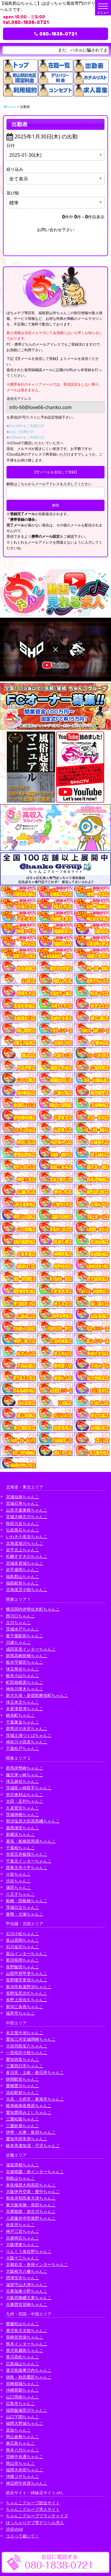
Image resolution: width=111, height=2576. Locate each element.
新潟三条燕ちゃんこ (24, 2006)
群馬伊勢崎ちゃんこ (24, 1768)
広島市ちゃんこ (20, 2403)
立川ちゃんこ (18, 1622)
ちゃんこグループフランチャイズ (37, 2515)
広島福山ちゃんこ (22, 2363)
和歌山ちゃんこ (20, 2178)
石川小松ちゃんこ (22, 1933)
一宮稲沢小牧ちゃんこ (26, 2052)
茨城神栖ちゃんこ (22, 1814)
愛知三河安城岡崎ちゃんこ (31, 2039)
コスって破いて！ (22, 2536)
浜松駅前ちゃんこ (22, 2092)
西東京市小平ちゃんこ (26, 1867)
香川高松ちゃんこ (22, 2357)
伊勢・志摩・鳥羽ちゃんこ (31, 2132)
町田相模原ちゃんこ (24, 1682)
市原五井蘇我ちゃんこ (26, 1854)
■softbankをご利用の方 (25, 437)
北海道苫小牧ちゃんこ (26, 1589)
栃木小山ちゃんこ (22, 1675)
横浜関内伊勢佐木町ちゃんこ (33, 1609)
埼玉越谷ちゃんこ (22, 1781)
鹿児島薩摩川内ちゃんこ (29, 2370)
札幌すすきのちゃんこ (26, 1556)
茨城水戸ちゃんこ (22, 1629)
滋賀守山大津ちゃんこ (26, 2284)
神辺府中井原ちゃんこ (26, 2483)
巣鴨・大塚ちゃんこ (24, 1914)
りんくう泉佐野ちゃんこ (29, 2251)
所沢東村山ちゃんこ (24, 1794)
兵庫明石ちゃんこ (22, 2238)
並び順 (13, 193)
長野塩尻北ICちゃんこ (26, 1993)
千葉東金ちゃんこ (22, 1722)
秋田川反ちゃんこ (22, 1523)
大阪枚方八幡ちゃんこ (26, 2271)
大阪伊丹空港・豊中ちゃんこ (33, 2191)
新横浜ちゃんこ (20, 1834)
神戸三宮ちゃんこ (22, 2231)
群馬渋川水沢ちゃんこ (26, 1728)
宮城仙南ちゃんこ (22, 1496)
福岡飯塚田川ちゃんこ (26, 2410)
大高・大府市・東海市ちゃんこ (35, 2099)
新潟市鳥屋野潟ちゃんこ (29, 1986)
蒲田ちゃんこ (18, 1887)
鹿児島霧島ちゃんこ (24, 2350)
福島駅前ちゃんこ (22, 1583)
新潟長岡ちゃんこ (22, 1960)
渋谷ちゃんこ (18, 1881)
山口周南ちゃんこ (22, 2397)
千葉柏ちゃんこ (20, 1847)
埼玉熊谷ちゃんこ (22, 1669)
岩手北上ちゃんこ (22, 1550)
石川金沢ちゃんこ (22, 1946)
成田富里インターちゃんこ (31, 1649)
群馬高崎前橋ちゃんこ (26, 1655)
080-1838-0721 (55, 34)
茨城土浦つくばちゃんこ (29, 1735)
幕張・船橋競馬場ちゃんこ (31, 1841)
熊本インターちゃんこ (26, 2344)
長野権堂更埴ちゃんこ (26, 1980)
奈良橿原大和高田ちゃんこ (31, 2185)
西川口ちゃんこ (20, 1616)
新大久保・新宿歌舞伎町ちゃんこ (37, 1695)
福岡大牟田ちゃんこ (24, 2470)
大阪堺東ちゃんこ (22, 2244)
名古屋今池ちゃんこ (24, 2032)
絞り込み (15, 169)
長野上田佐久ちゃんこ (26, 1999)
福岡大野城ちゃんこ (24, 2423)
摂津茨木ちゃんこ (22, 2277)
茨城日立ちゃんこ (22, 1907)
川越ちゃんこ (18, 1642)
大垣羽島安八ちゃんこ (26, 2046)
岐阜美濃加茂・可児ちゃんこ (33, 2145)
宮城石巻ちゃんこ (22, 1503)
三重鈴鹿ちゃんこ (22, 2125)
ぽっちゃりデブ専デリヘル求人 (35, 2522)
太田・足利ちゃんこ (24, 1801)
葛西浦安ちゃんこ (22, 1828)
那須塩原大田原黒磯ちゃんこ (33, 1821)
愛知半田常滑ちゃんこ (26, 2138)
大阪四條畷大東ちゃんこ (29, 2297)
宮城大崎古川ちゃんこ (26, 1516)
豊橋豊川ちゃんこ (22, 2085)
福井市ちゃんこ (20, 2013)
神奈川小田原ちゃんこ (26, 1742)
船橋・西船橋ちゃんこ (26, 1900)
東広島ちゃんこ (20, 2443)
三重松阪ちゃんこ (22, 2119)
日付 (11, 145)
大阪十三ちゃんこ (22, 2258)
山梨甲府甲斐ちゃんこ (26, 1973)
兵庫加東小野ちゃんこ (26, 2291)
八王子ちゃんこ (20, 1894)
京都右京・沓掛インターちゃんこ (37, 2264)
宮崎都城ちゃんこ (22, 2383)
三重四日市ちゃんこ (24, 2066)
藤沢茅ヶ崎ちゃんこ (24, 1775)
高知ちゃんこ (18, 2430)
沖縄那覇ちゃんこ (22, 2390)
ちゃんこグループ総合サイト (33, 2502)
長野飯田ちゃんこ (22, 1967)
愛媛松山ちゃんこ (22, 2323)
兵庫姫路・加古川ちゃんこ (31, 2211)
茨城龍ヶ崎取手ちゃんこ (29, 1788)
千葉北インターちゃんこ (29, 1861)
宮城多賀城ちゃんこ (24, 1563)
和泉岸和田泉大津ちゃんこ (31, 2198)
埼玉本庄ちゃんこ (22, 1702)
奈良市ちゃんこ (20, 2224)
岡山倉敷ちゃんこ (22, 2436)
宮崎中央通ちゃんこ (24, 2456)
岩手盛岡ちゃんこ (22, 1569)
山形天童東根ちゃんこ (26, 1510)
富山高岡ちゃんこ (22, 1940)
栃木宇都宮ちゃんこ (24, 1662)
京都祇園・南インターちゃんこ (35, 2171)
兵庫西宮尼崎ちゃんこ (26, 2304)
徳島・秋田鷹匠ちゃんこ (29, 2377)
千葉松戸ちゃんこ (22, 1748)
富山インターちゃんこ (26, 1953)
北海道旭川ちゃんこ (24, 1543)
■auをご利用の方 (20, 431)
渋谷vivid (14, 2529)
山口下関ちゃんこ (22, 2417)
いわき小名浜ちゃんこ (26, 1536)
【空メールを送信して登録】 (56, 472)
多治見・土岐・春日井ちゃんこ (35, 2072)
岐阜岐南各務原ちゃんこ (29, 2105)
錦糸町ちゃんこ (20, 1715)
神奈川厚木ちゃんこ (24, 1689)
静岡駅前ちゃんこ (22, 2079)
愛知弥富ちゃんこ (22, 2059)
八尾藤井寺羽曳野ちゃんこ (31, 2218)
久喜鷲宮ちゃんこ (22, 1808)
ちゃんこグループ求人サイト (33, 2509)
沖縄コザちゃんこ (22, 2476)
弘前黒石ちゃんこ (22, 1530)
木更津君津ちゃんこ (24, 1708)
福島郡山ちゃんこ (22, 1576)
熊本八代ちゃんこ (22, 2450)
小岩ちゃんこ (18, 1874)
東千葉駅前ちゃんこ (24, 1635)
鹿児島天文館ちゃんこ (26, 2330)
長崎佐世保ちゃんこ (24, 2337)
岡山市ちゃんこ (20, 2463)
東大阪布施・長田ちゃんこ (31, 2205)
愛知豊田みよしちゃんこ (29, 2112)
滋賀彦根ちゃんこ (22, 2165)
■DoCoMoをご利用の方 (25, 425)
